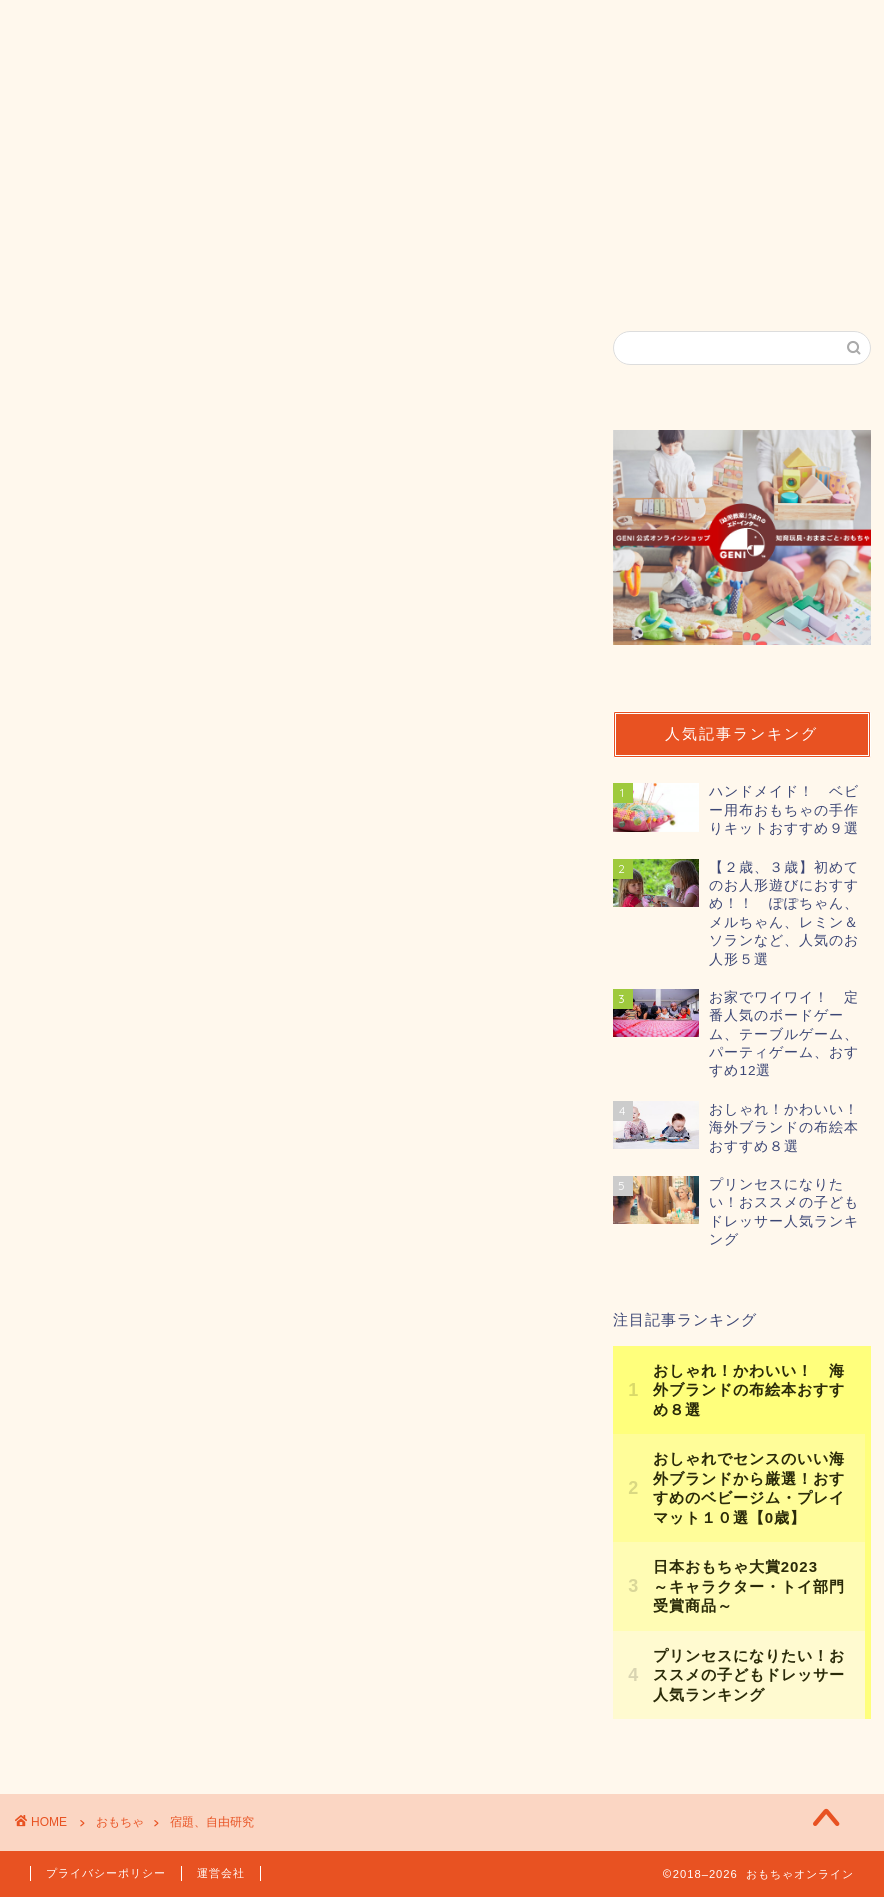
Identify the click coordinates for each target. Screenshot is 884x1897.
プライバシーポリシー (106, 1873)
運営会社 (221, 1873)
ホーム (73, 233)
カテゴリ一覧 (537, 233)
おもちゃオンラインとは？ (159, 279)
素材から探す (373, 233)
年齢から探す (209, 233)
